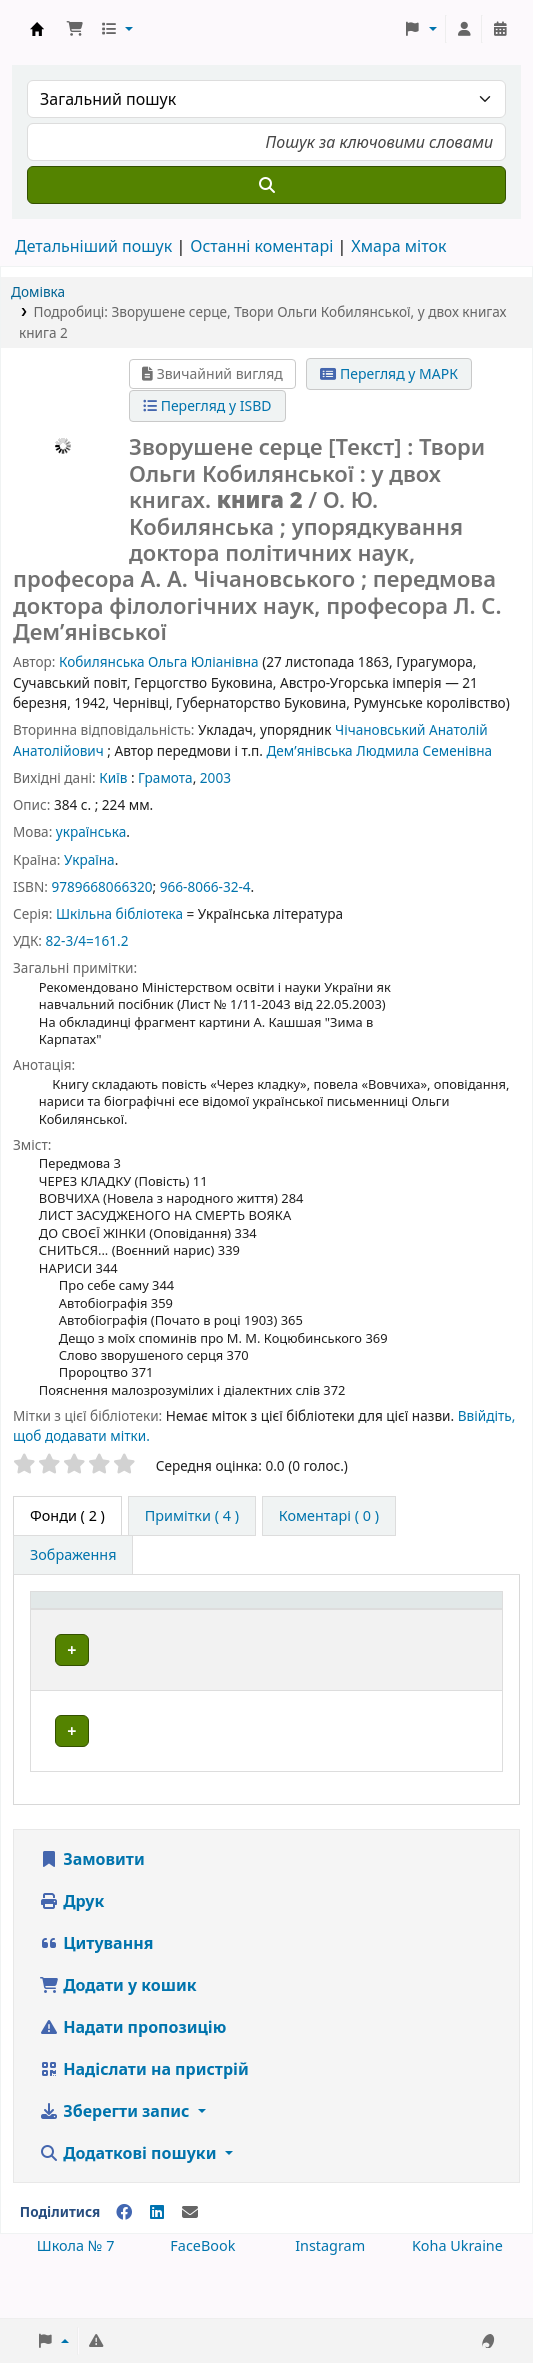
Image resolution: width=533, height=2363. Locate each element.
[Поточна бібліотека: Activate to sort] (224, 1621)
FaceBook (202, 2290)
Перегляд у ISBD (207, 405)
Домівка (38, 291)
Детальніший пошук (93, 246)
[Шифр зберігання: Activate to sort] (352, 1621)
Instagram (330, 2290)
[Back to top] (473, 2301)
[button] (75, 29)
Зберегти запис (116, 2156)
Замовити (92, 1904)
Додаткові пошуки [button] (130, 2198)
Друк (71, 1946)
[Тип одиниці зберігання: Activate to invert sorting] (96, 1621)
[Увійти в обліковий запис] (464, 29)
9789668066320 (101, 886)
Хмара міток (398, 246)
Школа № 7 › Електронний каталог (37, 29)
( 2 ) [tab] (67, 1515)
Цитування (96, 1988)
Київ (113, 777)
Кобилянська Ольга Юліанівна (159, 661)
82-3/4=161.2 (86, 940)
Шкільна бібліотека (119, 913)
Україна (89, 859)
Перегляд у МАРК (389, 373)
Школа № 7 (76, 2290)
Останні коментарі (261, 246)
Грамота (165, 777)
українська (91, 831)
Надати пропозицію (132, 2072)
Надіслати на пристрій (144, 2114)
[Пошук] (266, 185)
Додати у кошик (118, 2030)
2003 (215, 777)
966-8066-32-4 (205, 886)
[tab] (192, 1516)
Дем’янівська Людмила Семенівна (379, 750)
